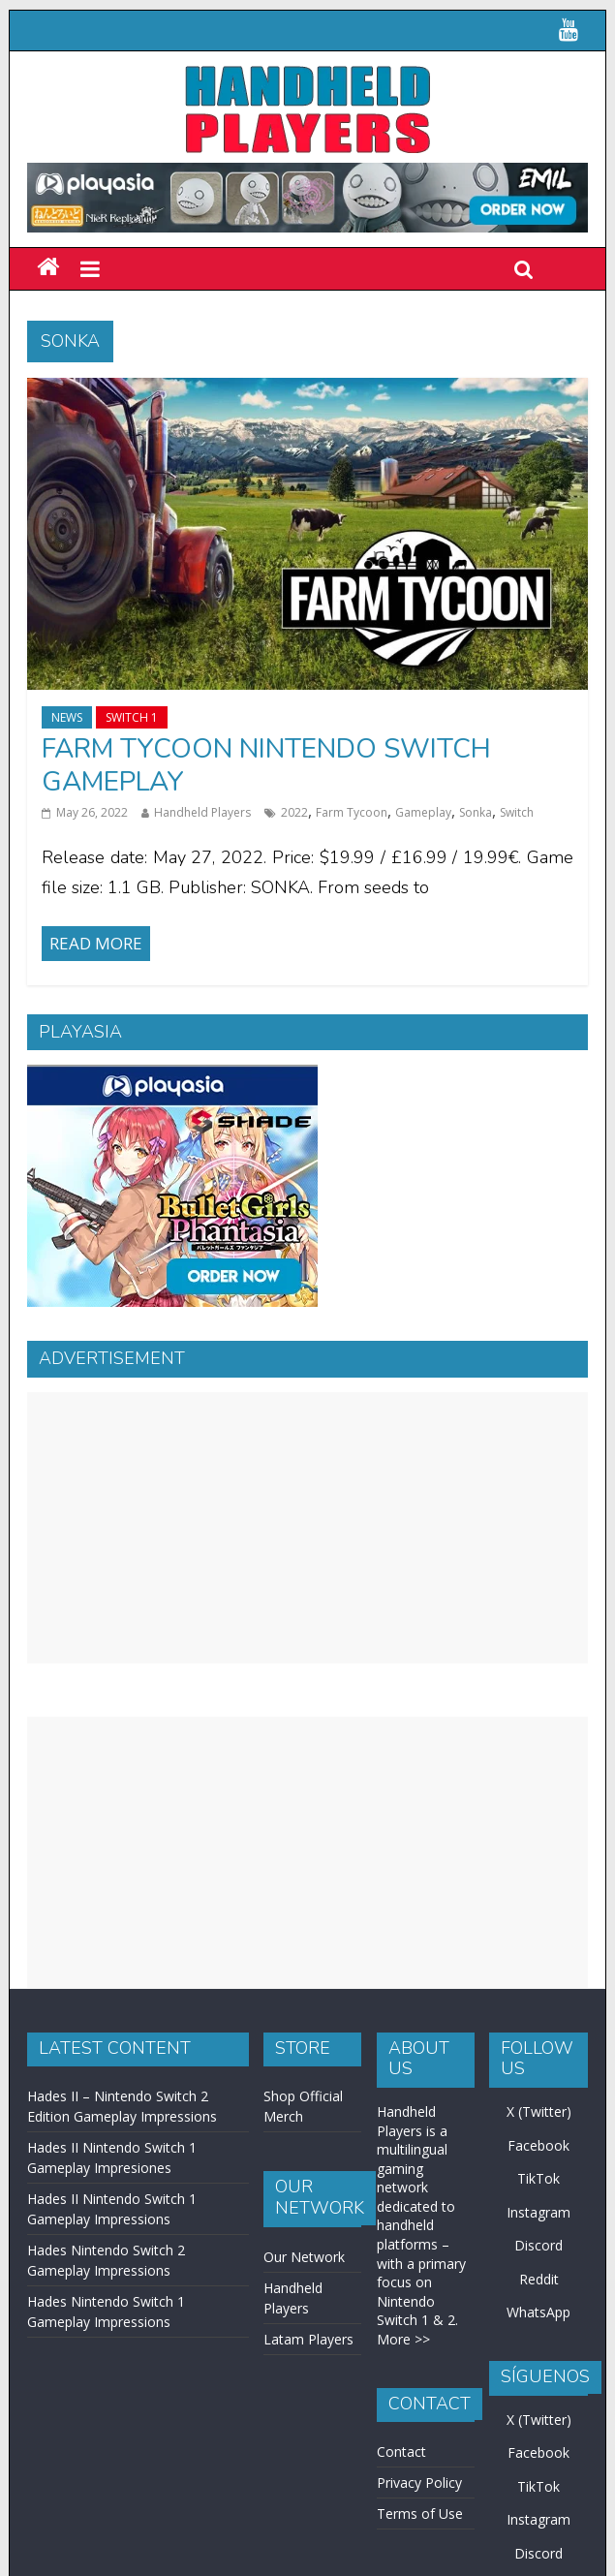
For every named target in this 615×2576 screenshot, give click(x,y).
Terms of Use (420, 2513)
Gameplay (423, 812)
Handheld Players (202, 812)
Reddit (539, 2279)
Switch (517, 812)
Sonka (475, 812)
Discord (538, 2245)
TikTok (538, 2178)
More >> (403, 2339)
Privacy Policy (419, 2482)
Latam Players (308, 2339)
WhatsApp (538, 2312)
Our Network (304, 2257)
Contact (401, 2451)
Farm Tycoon (351, 812)
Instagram (538, 2212)
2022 (294, 812)
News (66, 717)
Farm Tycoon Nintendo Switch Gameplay (266, 765)
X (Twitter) (539, 2111)
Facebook (538, 2145)
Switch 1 (132, 717)
